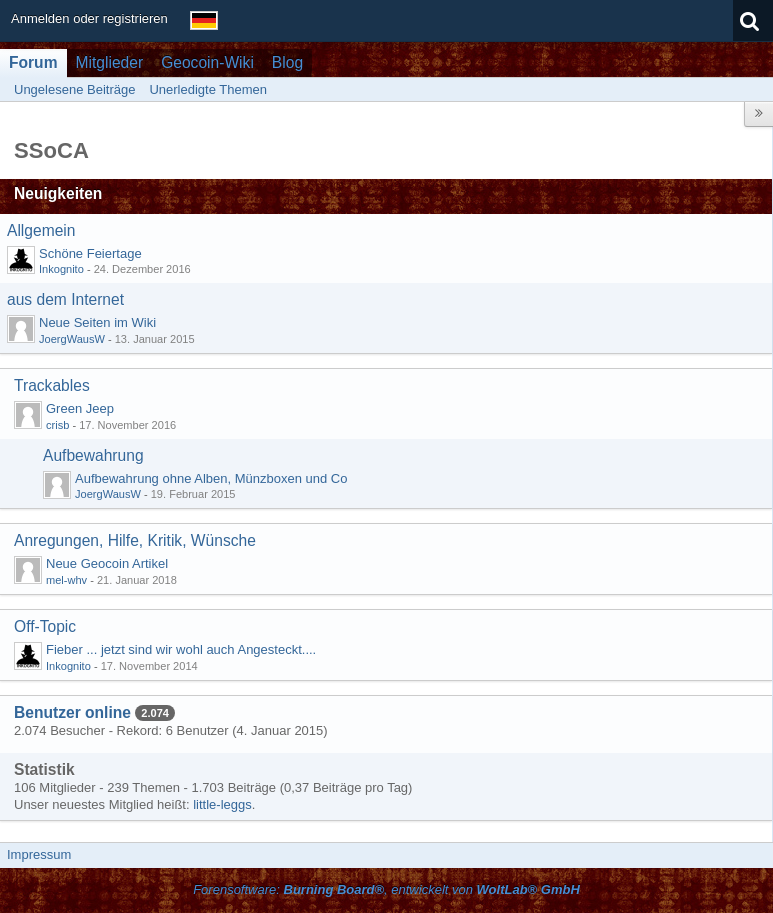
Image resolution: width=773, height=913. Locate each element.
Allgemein (41, 230)
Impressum (39, 854)
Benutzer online (72, 712)
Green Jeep (80, 408)
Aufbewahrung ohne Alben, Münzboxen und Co (211, 478)
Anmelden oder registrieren (89, 18)
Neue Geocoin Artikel (107, 563)
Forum (33, 62)
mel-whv (66, 580)
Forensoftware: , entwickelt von (386, 889)
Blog (287, 62)
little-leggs (222, 804)
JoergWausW (72, 339)
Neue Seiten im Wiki (97, 322)
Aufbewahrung (93, 455)
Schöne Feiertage (90, 253)
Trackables (52, 385)
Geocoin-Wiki (207, 62)
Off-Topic (45, 626)
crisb (57, 425)
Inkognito (61, 269)
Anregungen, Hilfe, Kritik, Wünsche (135, 540)
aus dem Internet (65, 299)
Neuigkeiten (58, 193)
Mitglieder (110, 62)
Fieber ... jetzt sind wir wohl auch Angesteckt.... (181, 649)
